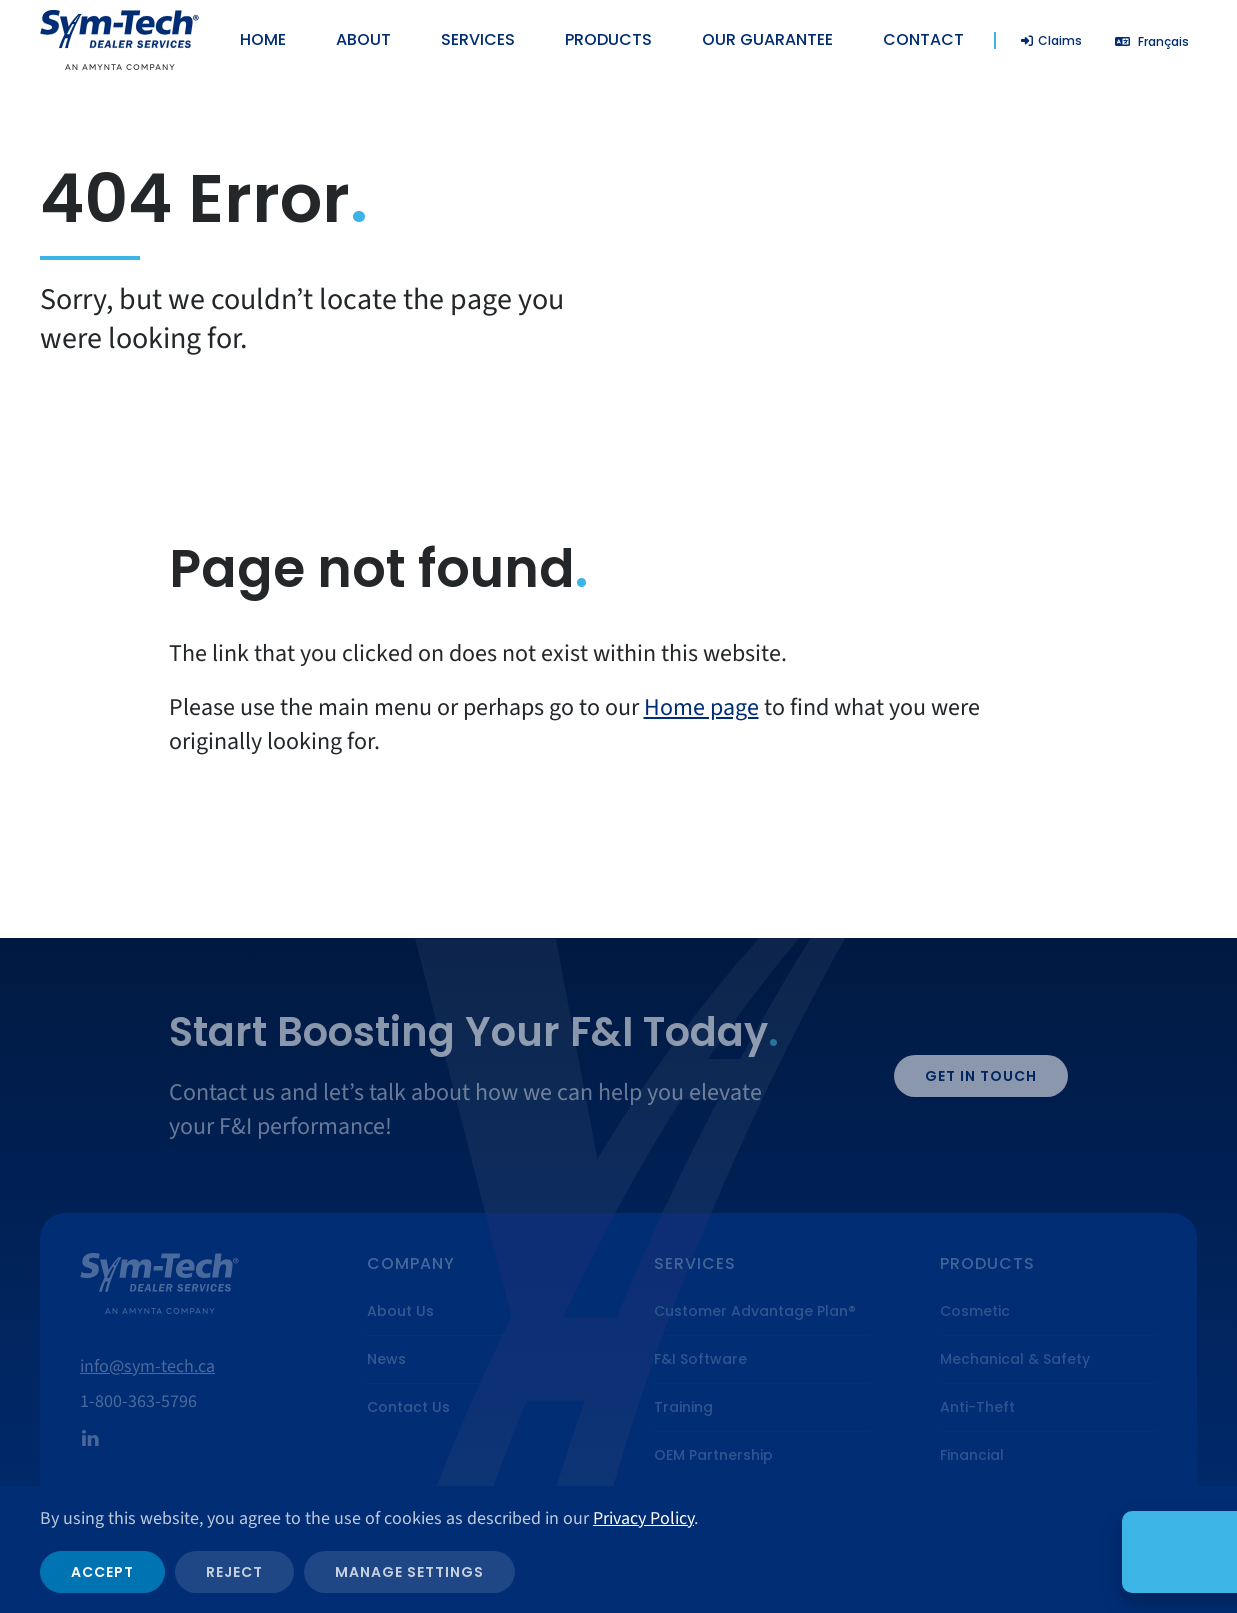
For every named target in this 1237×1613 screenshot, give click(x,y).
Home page (701, 707)
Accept (102, 1572)
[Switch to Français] (1152, 41)
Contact (923, 39)
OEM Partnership (713, 1455)
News (386, 1359)
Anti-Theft (977, 1407)
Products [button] (608, 39)
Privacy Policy (643, 1518)
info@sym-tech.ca (147, 1366)
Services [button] (478, 39)
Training (683, 1407)
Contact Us (408, 1407)
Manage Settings (409, 1572)
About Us (400, 1311)
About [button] (363, 39)
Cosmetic (975, 1311)
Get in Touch (981, 1076)
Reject (234, 1572)
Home (263, 39)
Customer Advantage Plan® (755, 1311)
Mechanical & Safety (1015, 1359)
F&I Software (700, 1359)
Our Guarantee (767, 39)
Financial (972, 1455)
